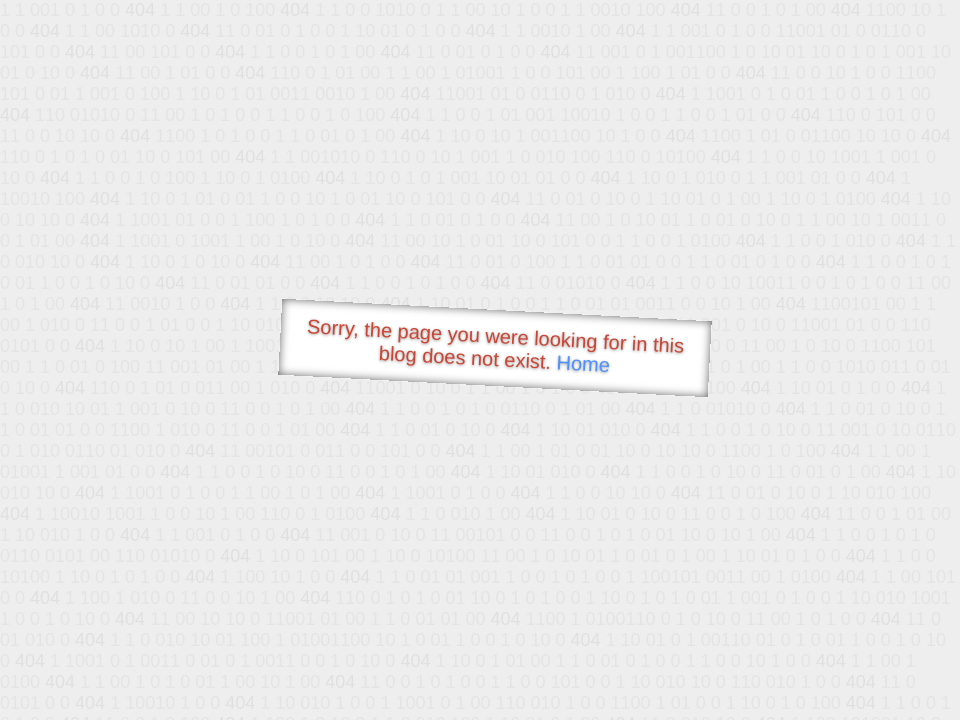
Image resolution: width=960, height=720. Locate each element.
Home (583, 363)
